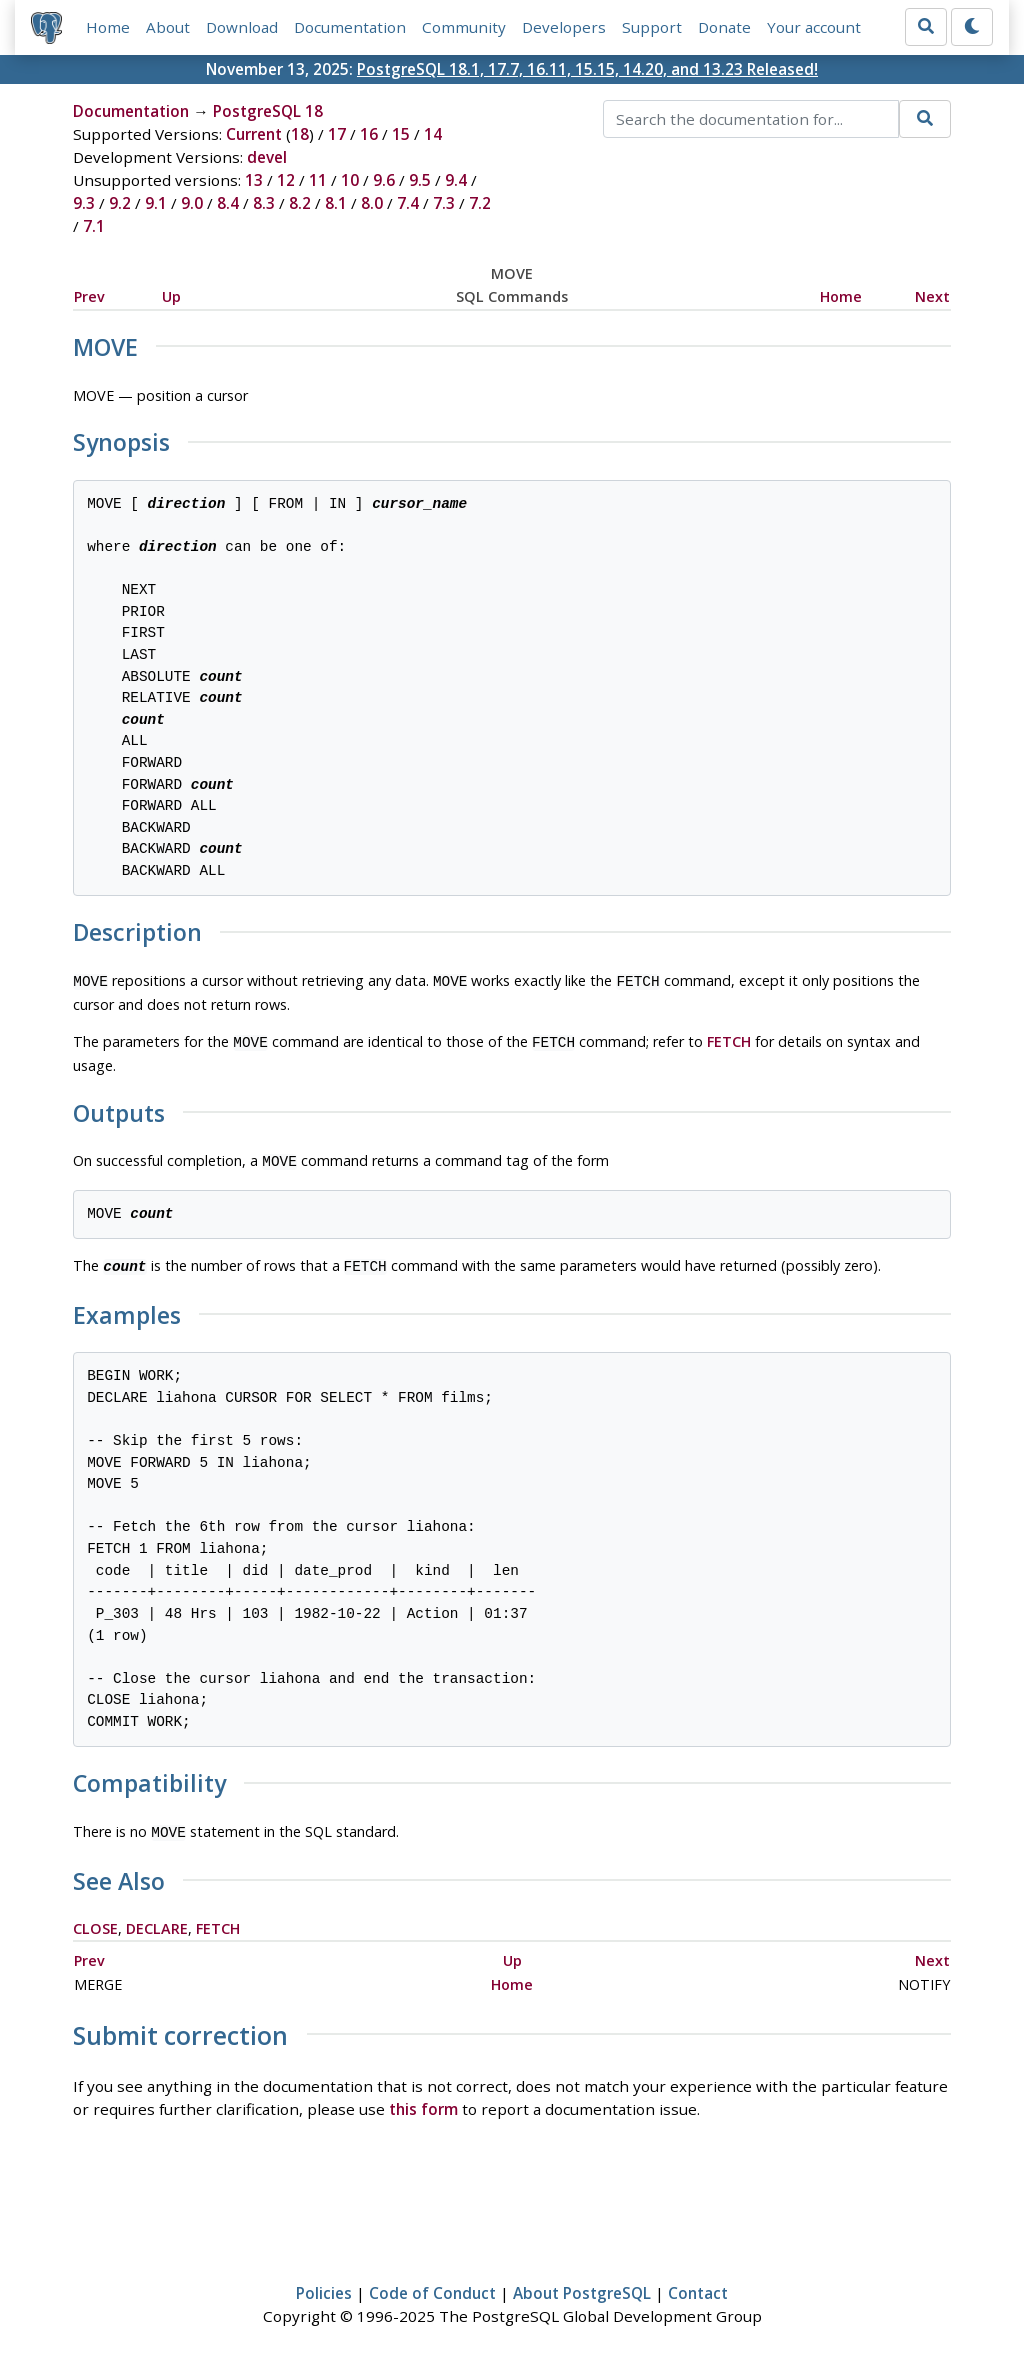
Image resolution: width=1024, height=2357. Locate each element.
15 (401, 134)
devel (267, 157)
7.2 (480, 203)
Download (242, 27)
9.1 (156, 203)
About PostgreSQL (582, 2283)
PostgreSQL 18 (268, 111)
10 (350, 180)
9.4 (456, 180)
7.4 (408, 203)
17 (337, 134)
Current (254, 134)
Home (108, 27)
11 (318, 180)
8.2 (300, 203)
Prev (89, 296)
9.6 (384, 180)
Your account (814, 27)
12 (286, 180)
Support (652, 27)
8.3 (264, 203)
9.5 (420, 180)
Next (932, 296)
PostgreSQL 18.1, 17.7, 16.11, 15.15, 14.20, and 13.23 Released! (587, 69)
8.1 (336, 203)
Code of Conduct (432, 2283)
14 (433, 134)
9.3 (84, 203)
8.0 (372, 203)
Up (171, 296)
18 (300, 134)
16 (369, 134)
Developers (564, 27)
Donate (724, 27)
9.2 (120, 203)
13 (254, 180)
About (168, 27)
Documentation (350, 27)
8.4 (228, 203)
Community (464, 27)
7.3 (444, 203)
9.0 (192, 203)
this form (423, 2099)
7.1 (94, 226)
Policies (324, 2283)
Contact (698, 2283)
